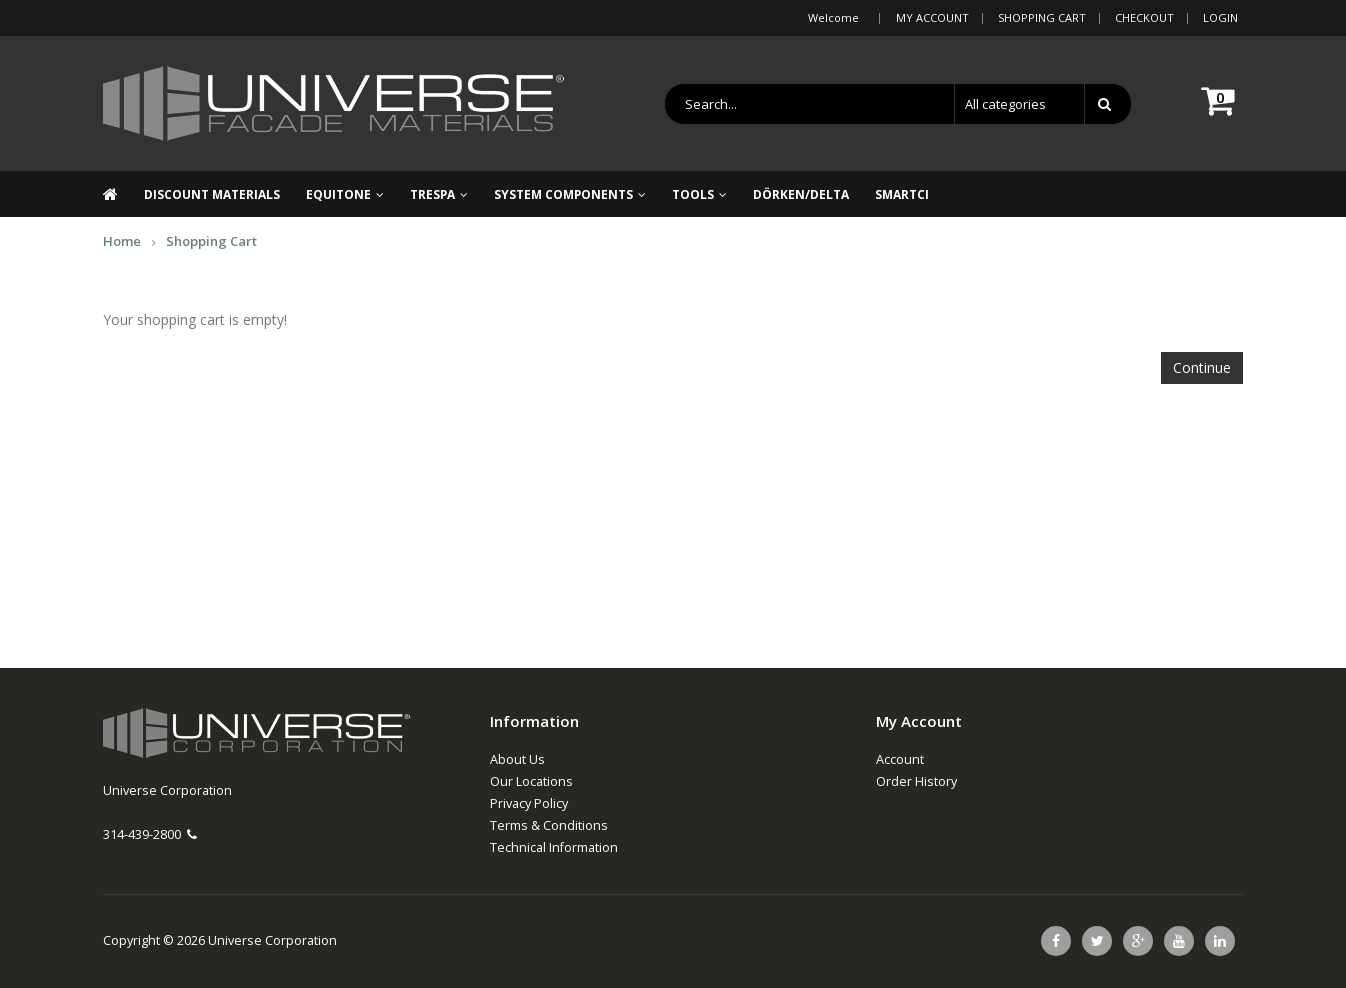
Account (900, 759)
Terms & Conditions (549, 825)
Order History (916, 781)
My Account (932, 17)
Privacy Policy (529, 803)
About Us (517, 759)
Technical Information (554, 847)
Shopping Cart (1042, 17)
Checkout (1144, 17)
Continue (1202, 367)
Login (1220, 17)
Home (122, 241)
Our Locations (531, 781)
